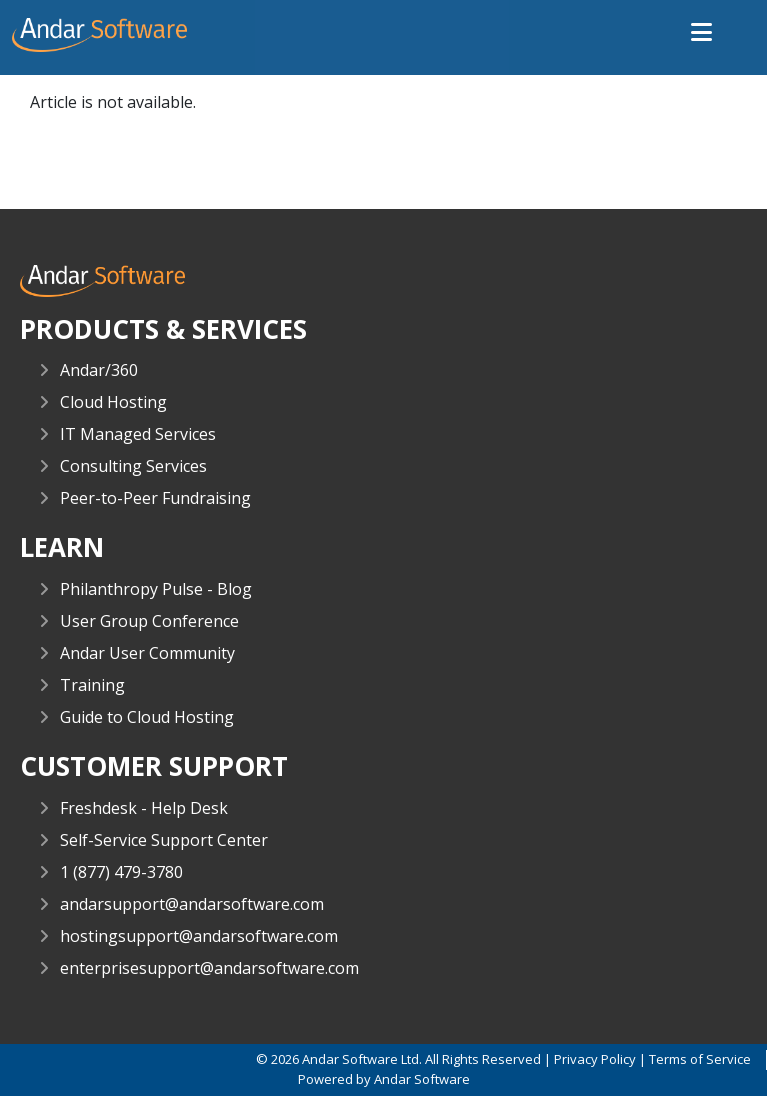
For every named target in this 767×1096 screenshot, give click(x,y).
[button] (701, 33)
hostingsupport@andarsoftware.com (199, 936)
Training (92, 685)
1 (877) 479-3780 (121, 872)
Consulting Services (133, 466)
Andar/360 (99, 370)
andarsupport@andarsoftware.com (192, 904)
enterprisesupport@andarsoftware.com (209, 968)
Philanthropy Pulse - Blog (156, 589)
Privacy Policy (595, 1059)
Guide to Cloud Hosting (147, 717)
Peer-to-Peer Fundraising (155, 498)
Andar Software (422, 1079)
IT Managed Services (138, 434)
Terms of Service (700, 1059)
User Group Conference (149, 621)
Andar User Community (147, 653)
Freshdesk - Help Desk (144, 808)
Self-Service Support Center (164, 840)
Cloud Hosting (113, 402)
